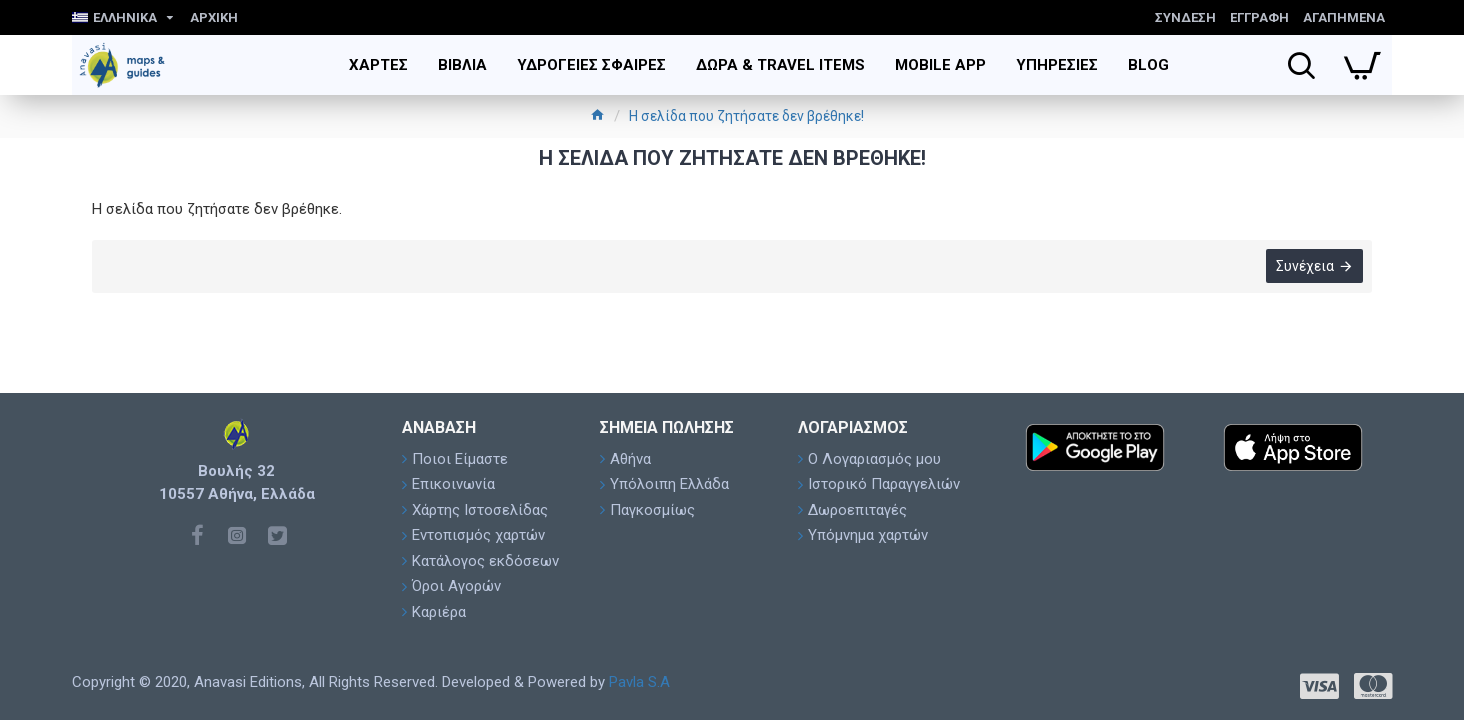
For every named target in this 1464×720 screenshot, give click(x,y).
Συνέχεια (1304, 267)
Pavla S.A (639, 682)
